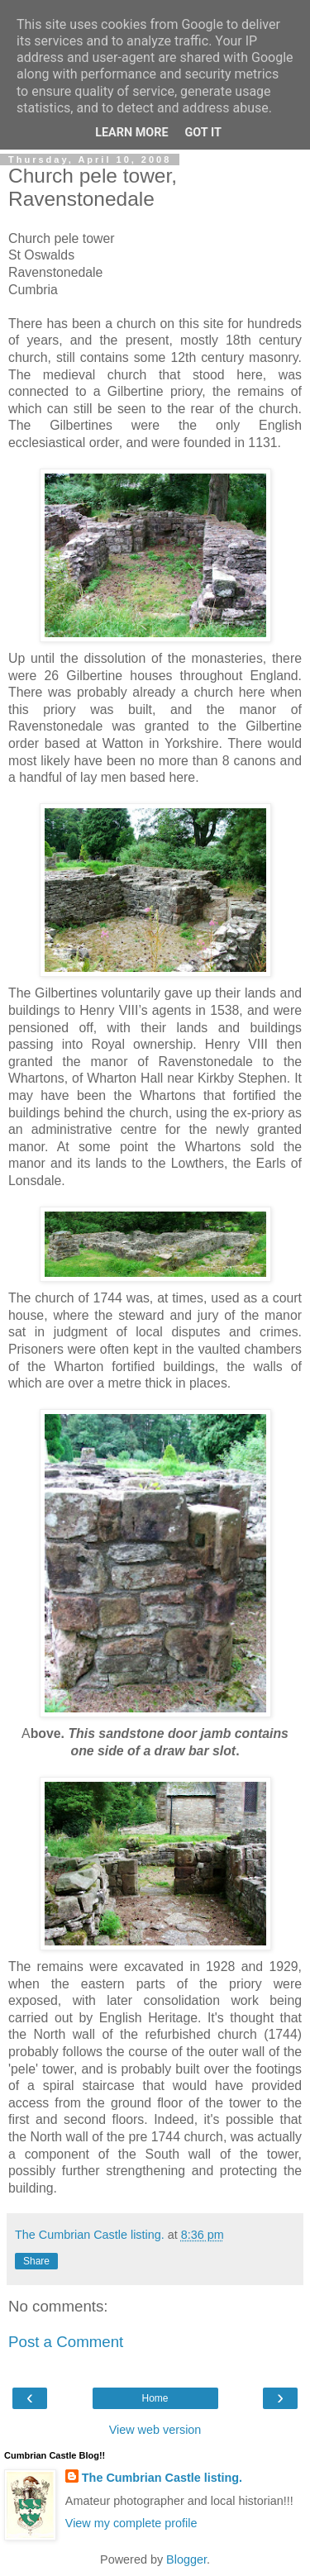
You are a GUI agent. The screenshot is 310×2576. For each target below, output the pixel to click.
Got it (203, 133)
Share (36, 2261)
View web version (155, 2429)
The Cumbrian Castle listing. (162, 2477)
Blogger (186, 2559)
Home (154, 2398)
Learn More (131, 133)
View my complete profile (131, 2523)
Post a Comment (65, 2341)
